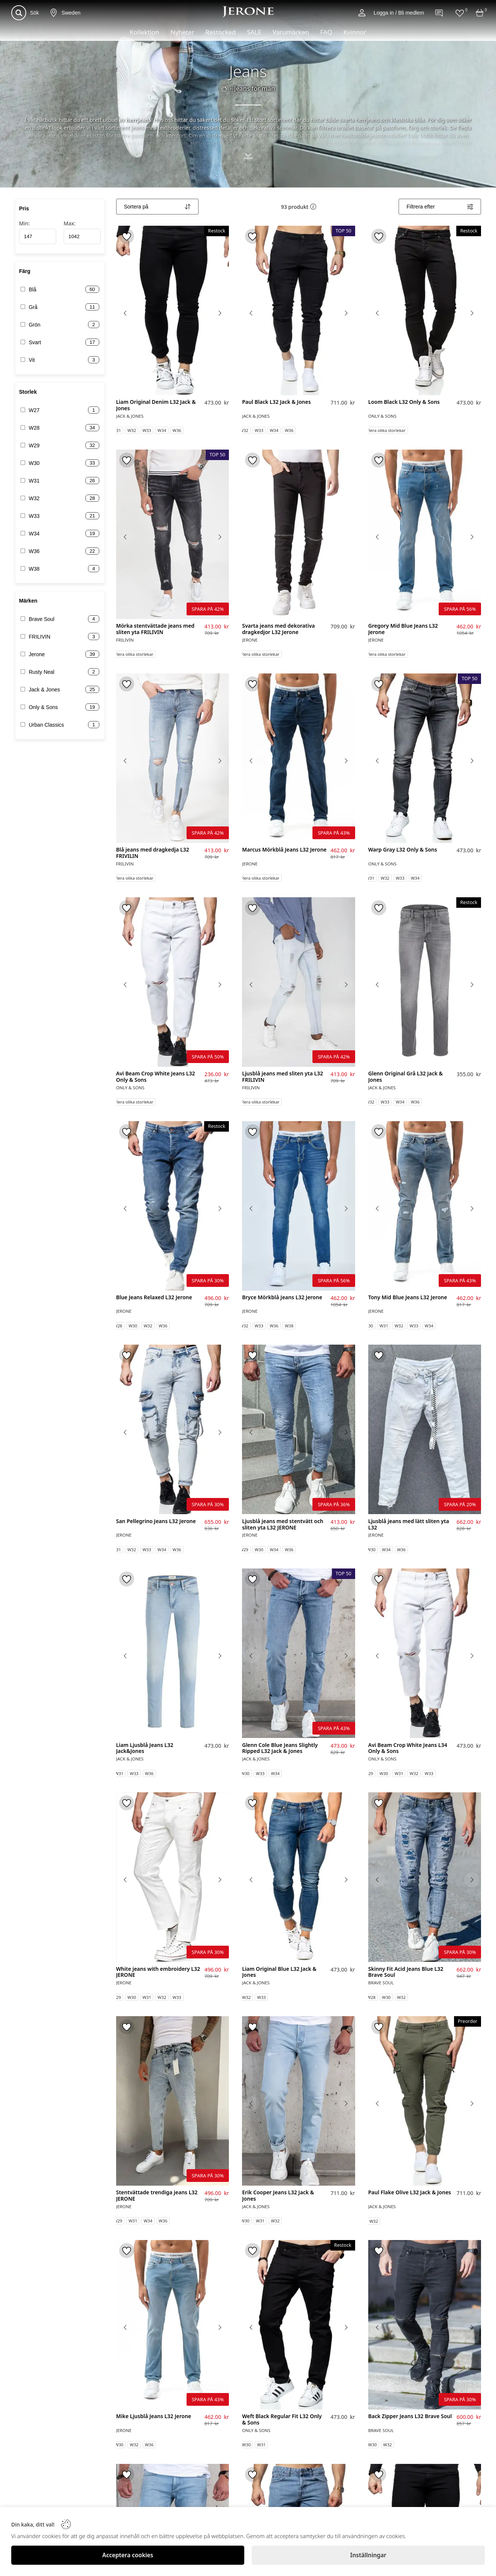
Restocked (220, 32)
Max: (82, 232)
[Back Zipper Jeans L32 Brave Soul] (424, 2325)
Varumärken (290, 32)
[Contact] (439, 12)
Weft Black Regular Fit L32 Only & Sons (282, 2419)
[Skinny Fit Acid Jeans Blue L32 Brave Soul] (424, 1877)
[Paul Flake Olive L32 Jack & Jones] (424, 2101)
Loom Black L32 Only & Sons (404, 402)
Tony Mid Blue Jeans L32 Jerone (407, 1297)
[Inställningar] (368, 2555)
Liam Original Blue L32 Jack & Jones (279, 1972)
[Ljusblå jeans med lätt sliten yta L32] (424, 1429)
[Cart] (480, 12)
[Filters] (440, 206)
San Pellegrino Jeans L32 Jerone (156, 1521)
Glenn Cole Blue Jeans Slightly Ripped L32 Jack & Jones (280, 1748)
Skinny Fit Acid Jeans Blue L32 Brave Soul (405, 1972)
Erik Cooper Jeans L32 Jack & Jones (278, 2195)
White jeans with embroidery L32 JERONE (158, 1972)
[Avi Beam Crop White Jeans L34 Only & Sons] (424, 1653)
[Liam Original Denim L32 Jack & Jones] (172, 310)
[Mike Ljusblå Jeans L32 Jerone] (172, 2325)
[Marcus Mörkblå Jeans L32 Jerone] (298, 758)
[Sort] (157, 206)
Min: (37, 232)
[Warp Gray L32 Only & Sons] (424, 758)
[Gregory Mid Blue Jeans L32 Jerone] (424, 534)
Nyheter (182, 32)
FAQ (326, 32)
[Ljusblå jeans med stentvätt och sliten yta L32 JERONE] (298, 1429)
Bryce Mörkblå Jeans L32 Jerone (282, 1297)
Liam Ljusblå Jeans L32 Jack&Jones (144, 1748)
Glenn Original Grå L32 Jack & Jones (405, 1077)
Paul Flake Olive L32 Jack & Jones (409, 2192)
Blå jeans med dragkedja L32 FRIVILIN (152, 853)
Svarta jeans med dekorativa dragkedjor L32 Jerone (278, 629)
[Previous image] (125, 313)
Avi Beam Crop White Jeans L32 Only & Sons (155, 1077)
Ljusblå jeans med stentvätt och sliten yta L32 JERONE (282, 1524)
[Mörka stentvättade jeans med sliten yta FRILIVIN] (172, 534)
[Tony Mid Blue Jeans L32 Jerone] (424, 1206)
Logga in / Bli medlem (398, 13)
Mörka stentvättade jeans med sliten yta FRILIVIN (155, 629)
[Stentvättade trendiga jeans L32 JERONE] (172, 2101)
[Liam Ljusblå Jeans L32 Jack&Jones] (172, 1653)
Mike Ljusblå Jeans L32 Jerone (153, 2416)
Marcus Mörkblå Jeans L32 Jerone (284, 850)
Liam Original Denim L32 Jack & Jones (156, 405)
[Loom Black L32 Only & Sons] (424, 310)
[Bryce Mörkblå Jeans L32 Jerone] (298, 1206)
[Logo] (248, 12)
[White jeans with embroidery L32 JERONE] (172, 1877)
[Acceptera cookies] (127, 2555)
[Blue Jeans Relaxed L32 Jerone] (172, 1206)
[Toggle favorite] (126, 236)
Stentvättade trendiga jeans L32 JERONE (157, 2195)
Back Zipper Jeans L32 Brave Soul (410, 2416)
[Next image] (219, 313)
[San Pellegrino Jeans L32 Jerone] (172, 1429)
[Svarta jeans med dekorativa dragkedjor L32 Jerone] (298, 534)
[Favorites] (460, 12)
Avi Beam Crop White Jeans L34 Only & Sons (407, 1748)
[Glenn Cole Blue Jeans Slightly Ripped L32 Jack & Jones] (298, 1653)
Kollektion (144, 32)
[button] (313, 207)
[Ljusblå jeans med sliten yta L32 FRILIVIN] (298, 982)
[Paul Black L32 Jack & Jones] (298, 310)
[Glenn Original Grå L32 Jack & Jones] (424, 982)
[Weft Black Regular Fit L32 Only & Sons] (298, 2325)
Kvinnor (355, 32)
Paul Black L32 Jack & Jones (276, 402)
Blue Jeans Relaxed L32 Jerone (154, 1297)
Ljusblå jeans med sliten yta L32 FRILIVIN (282, 1077)
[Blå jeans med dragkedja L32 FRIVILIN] (172, 758)
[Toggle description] (248, 163)
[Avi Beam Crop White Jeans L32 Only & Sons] (172, 982)
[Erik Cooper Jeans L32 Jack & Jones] (298, 2101)
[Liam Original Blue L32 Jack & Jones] (298, 1877)
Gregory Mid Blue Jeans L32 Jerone (403, 629)
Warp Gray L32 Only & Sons (402, 850)
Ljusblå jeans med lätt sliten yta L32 (408, 1524)
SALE (254, 32)
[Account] (362, 12)
